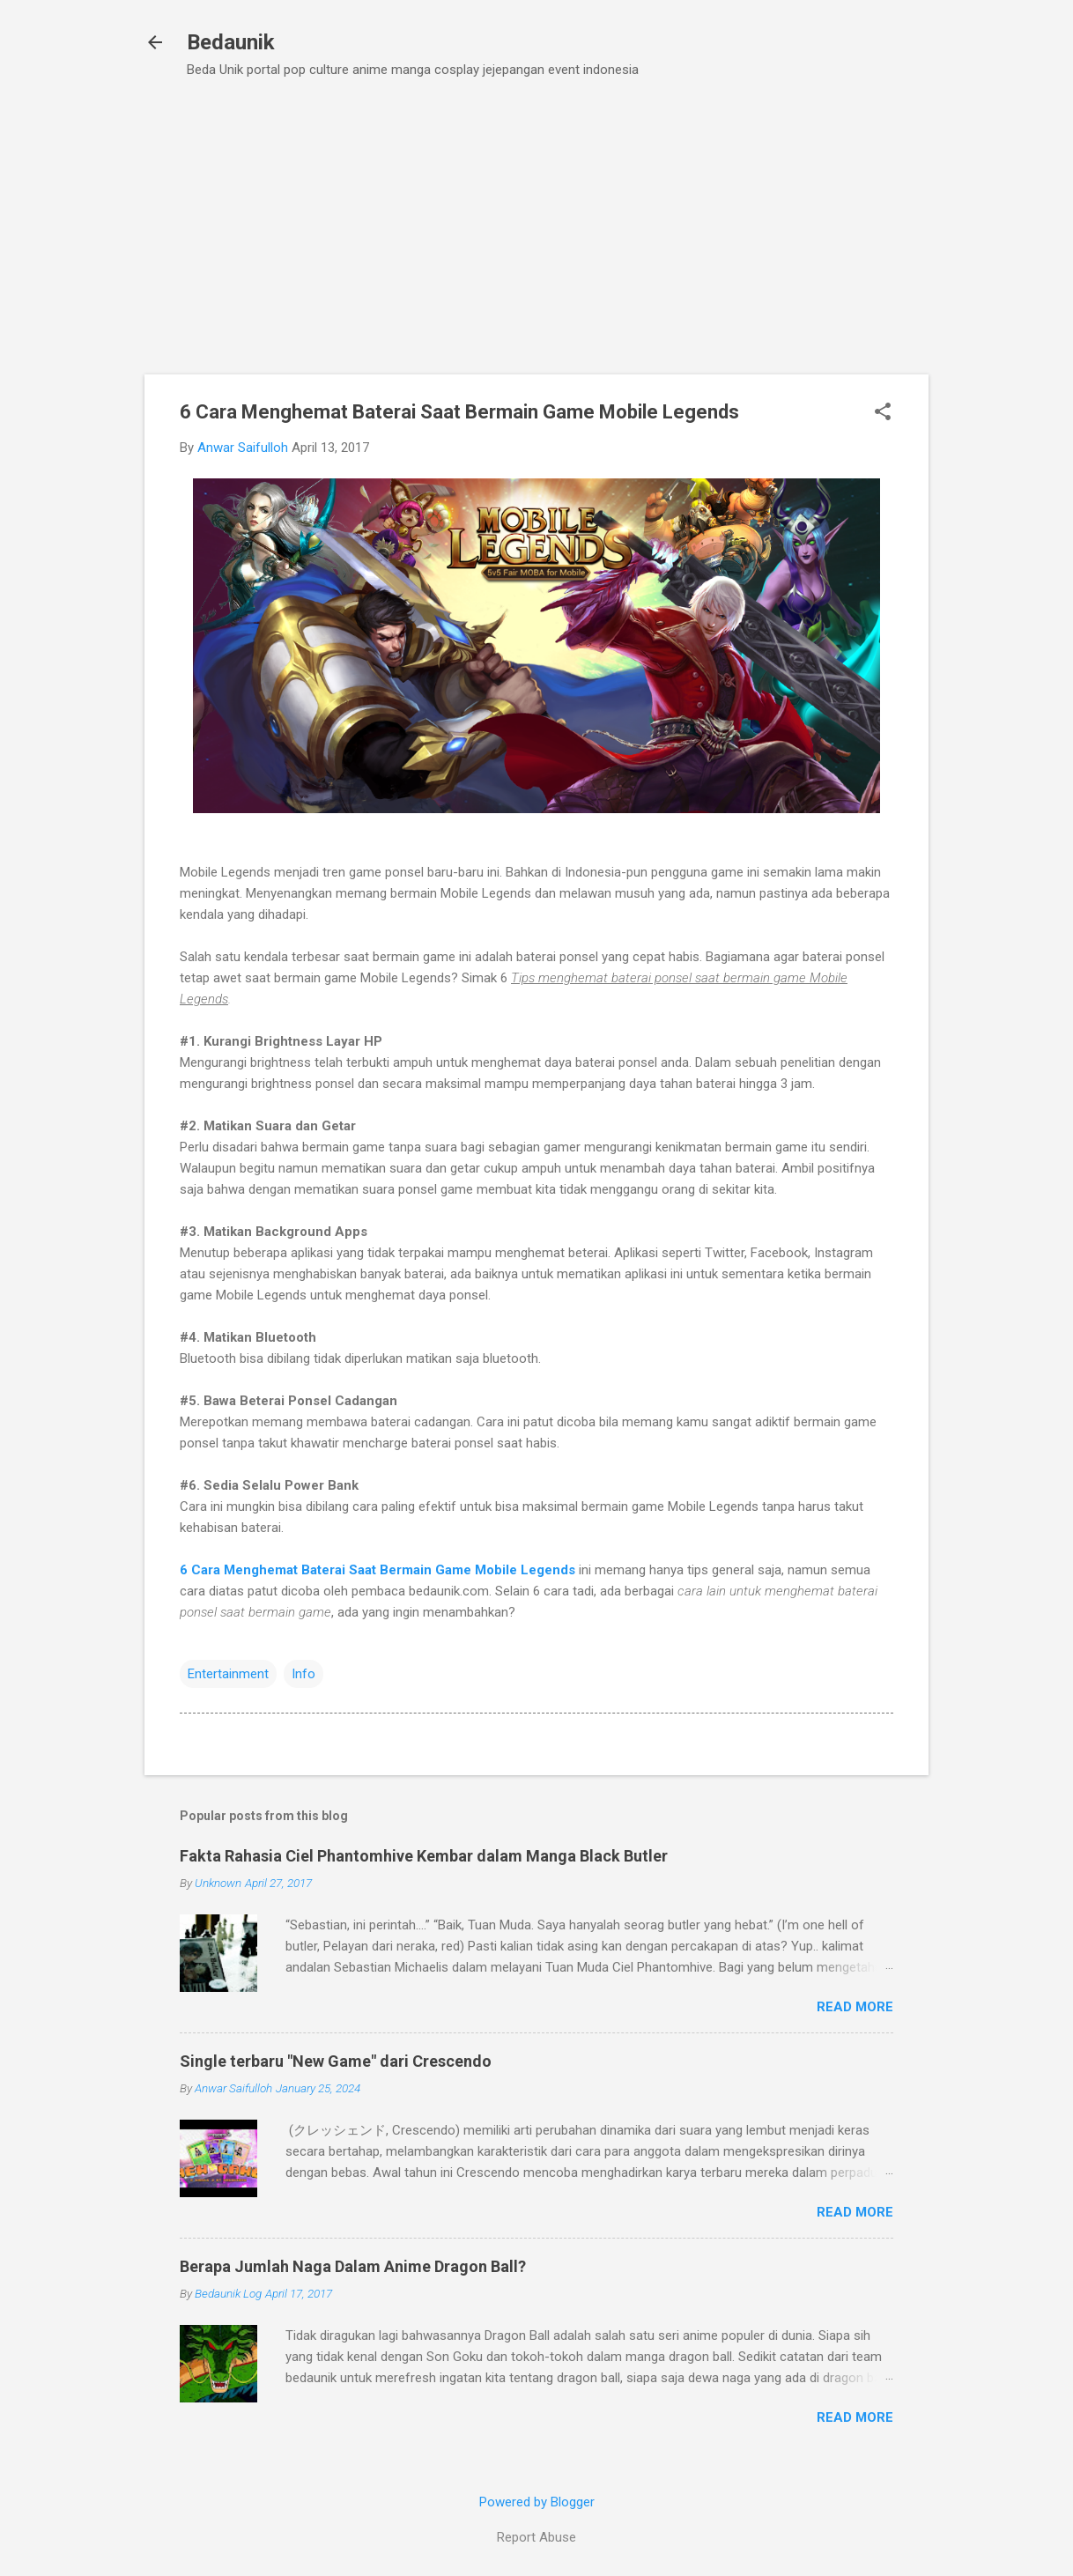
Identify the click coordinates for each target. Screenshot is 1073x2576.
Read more (855, 2007)
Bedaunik (231, 42)
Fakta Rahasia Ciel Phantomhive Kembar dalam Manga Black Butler (424, 1856)
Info (303, 1674)
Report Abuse (536, 2537)
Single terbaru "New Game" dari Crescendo (336, 2061)
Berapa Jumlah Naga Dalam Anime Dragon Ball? (353, 2266)
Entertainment (228, 1674)
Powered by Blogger (537, 2502)
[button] (882, 413)
